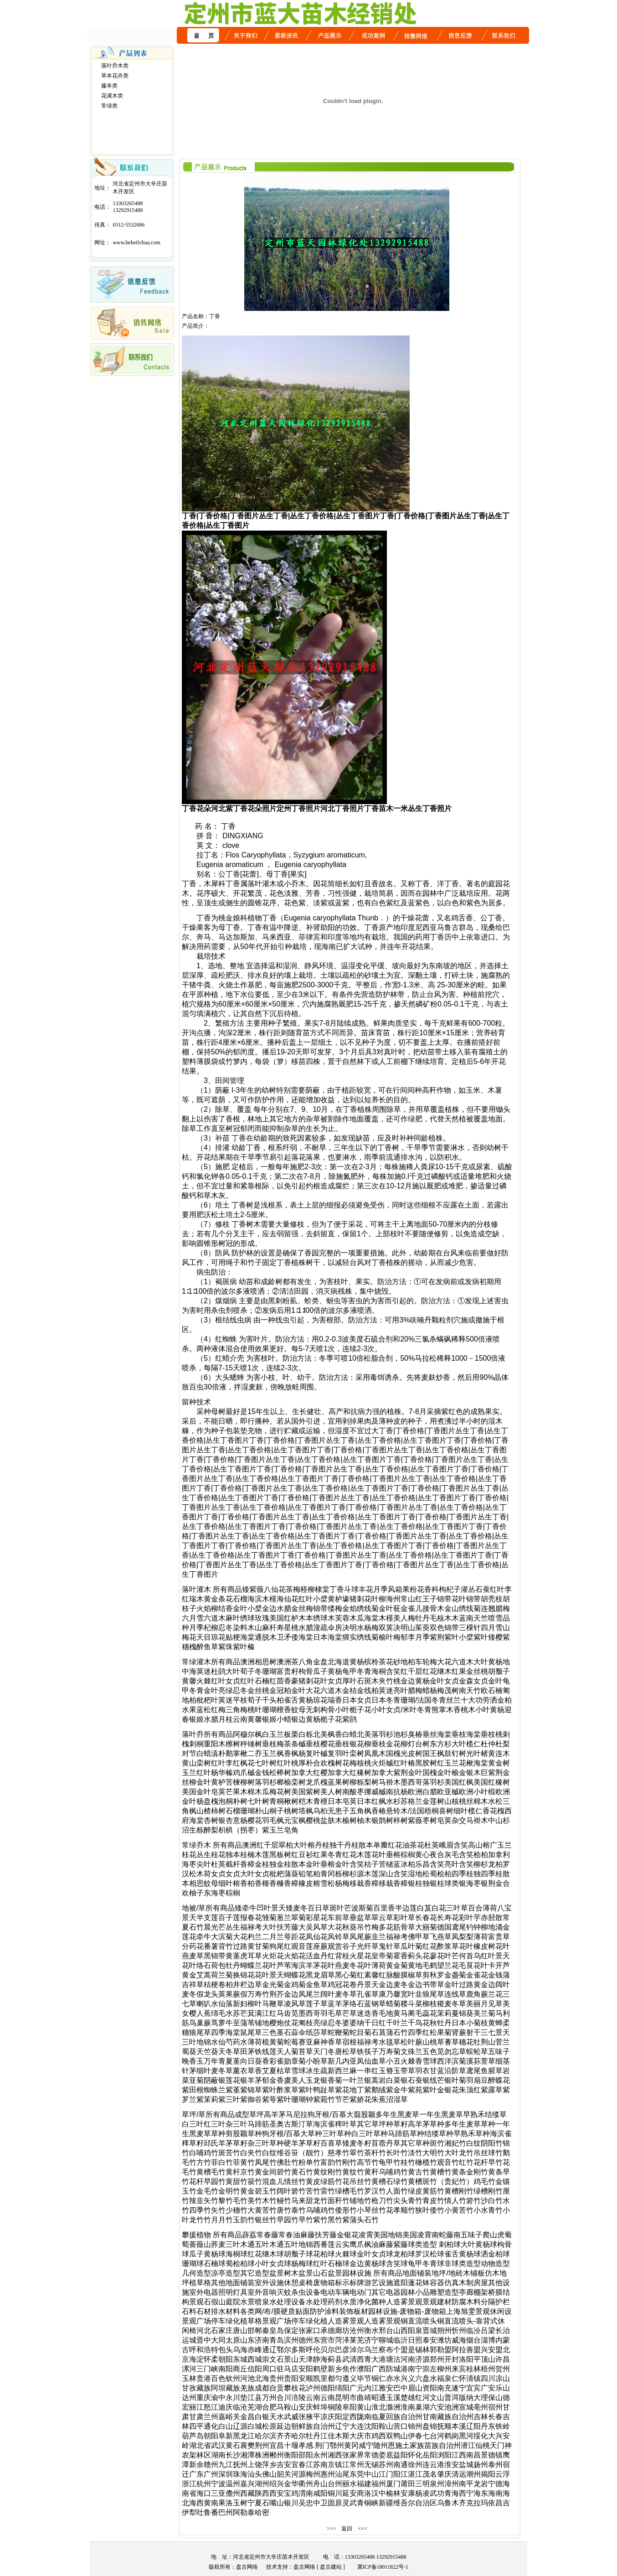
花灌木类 (112, 96)
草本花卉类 (115, 75)
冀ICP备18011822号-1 (380, 2567)
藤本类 (109, 86)
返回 (346, 2528)
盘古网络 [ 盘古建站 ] (319, 2567)
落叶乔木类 (115, 65)
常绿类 (109, 106)
